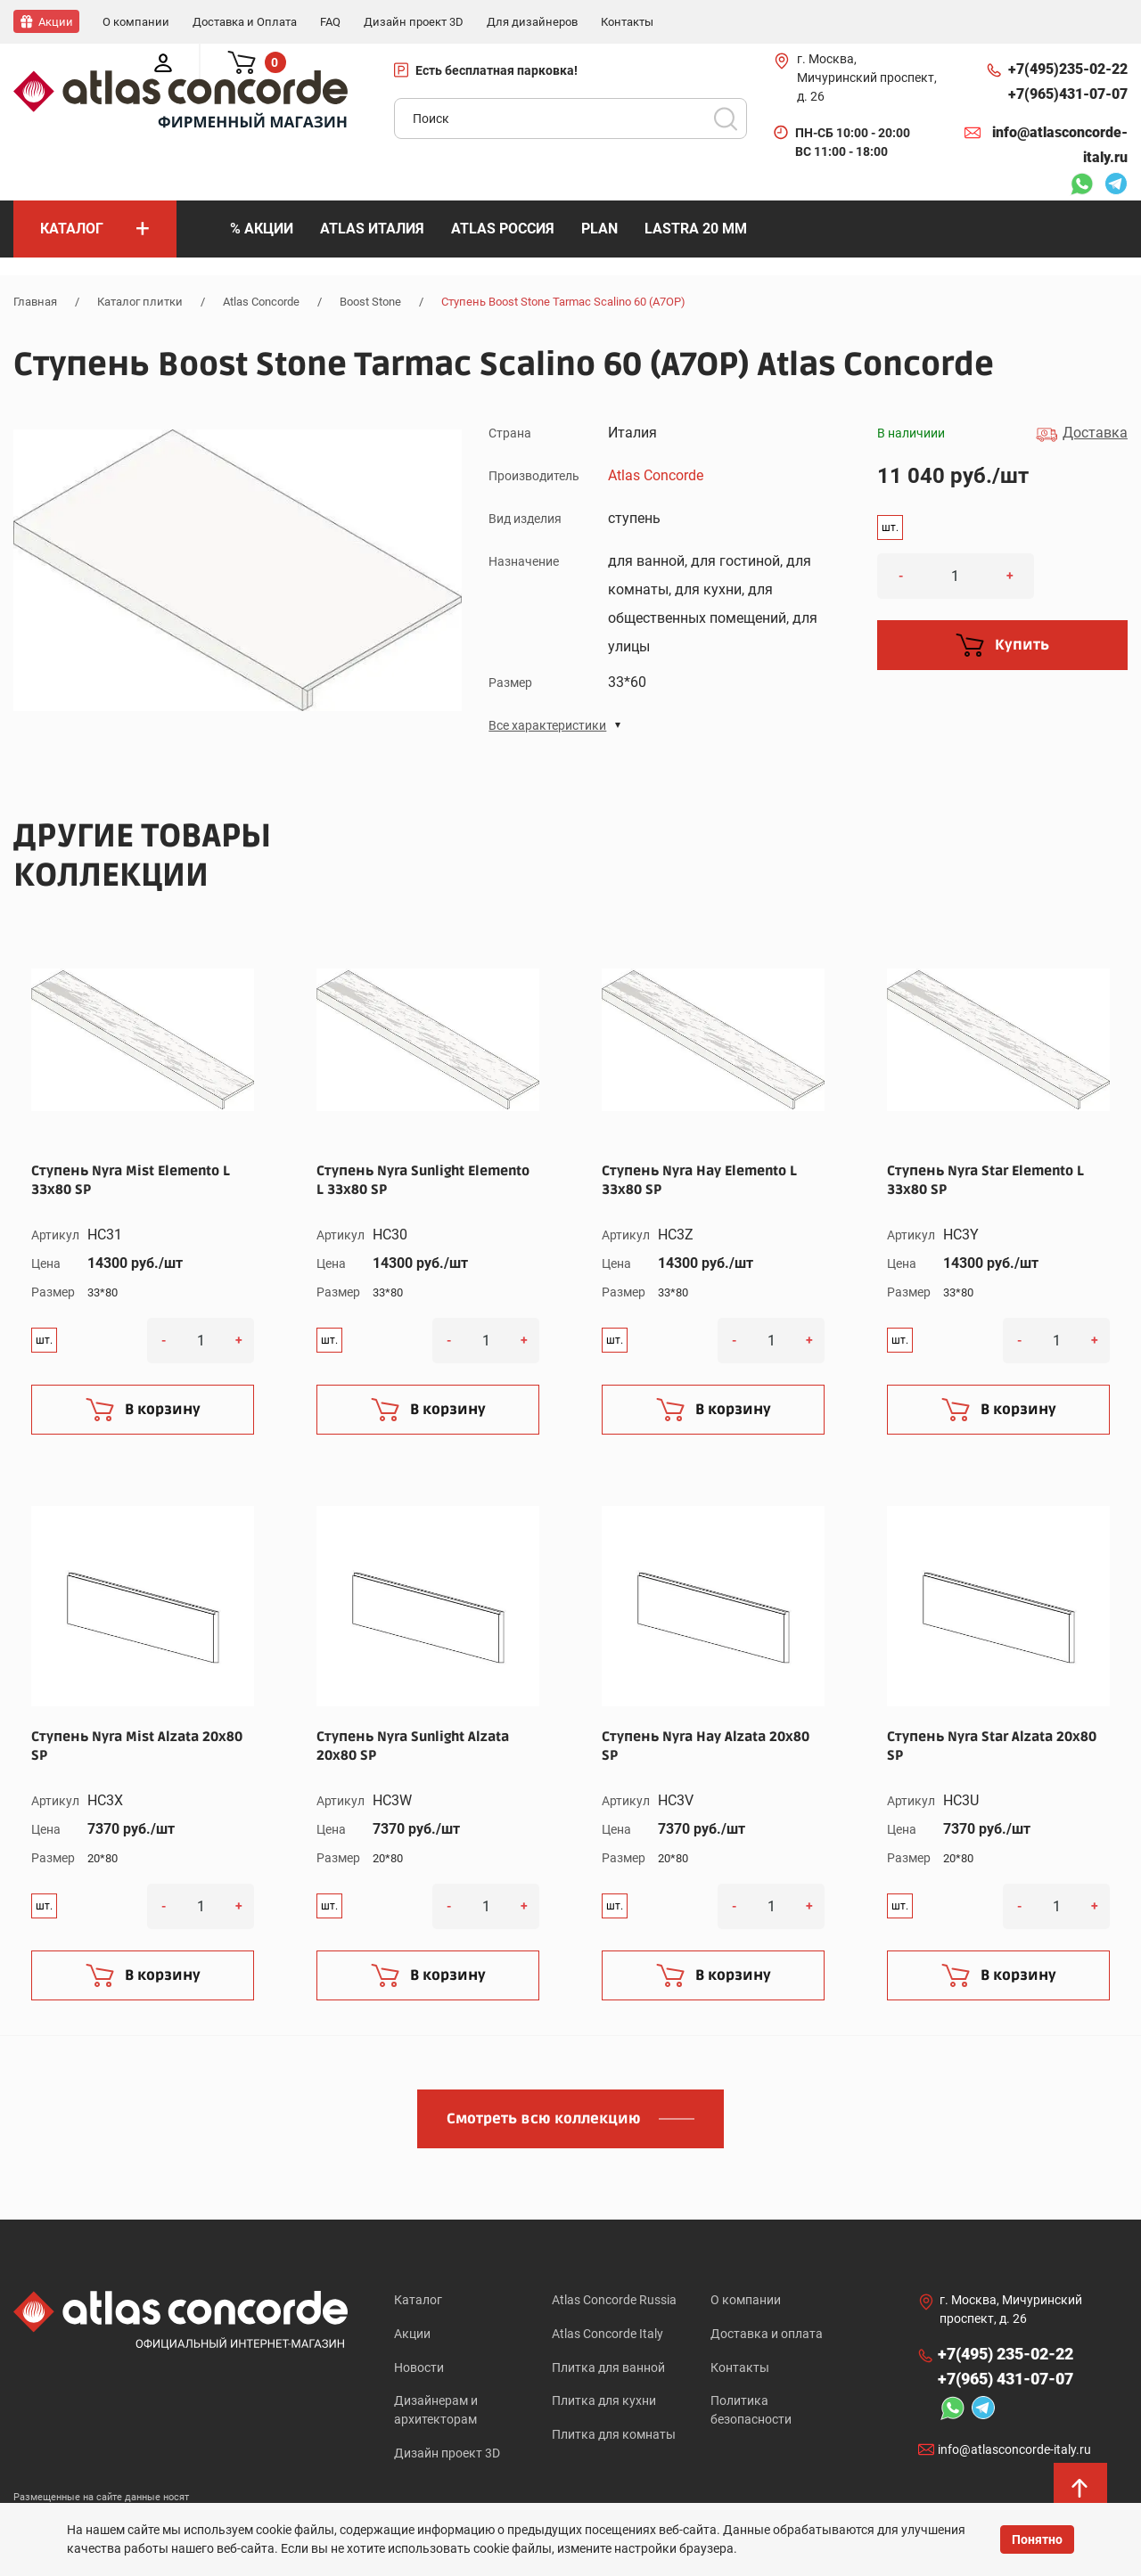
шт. (890, 526)
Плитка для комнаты (614, 2438)
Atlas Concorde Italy (607, 2334)
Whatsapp (1081, 185)
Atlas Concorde (261, 300)
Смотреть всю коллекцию (544, 2118)
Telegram (1116, 185)
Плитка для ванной (608, 2368)
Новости (419, 2368)
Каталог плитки (140, 300)
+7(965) (1068, 93)
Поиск (725, 117)
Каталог (418, 2299)
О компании (745, 2299)
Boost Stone (370, 300)
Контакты (739, 2368)
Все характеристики (547, 724)
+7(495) (1068, 68)
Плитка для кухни (604, 2403)
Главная (35, 300)
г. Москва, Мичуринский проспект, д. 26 (867, 76)
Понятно (1037, 2539)
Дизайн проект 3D (447, 2456)
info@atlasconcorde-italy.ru (1060, 144)
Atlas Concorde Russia (614, 2299)
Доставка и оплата (766, 2334)
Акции (412, 2334)
